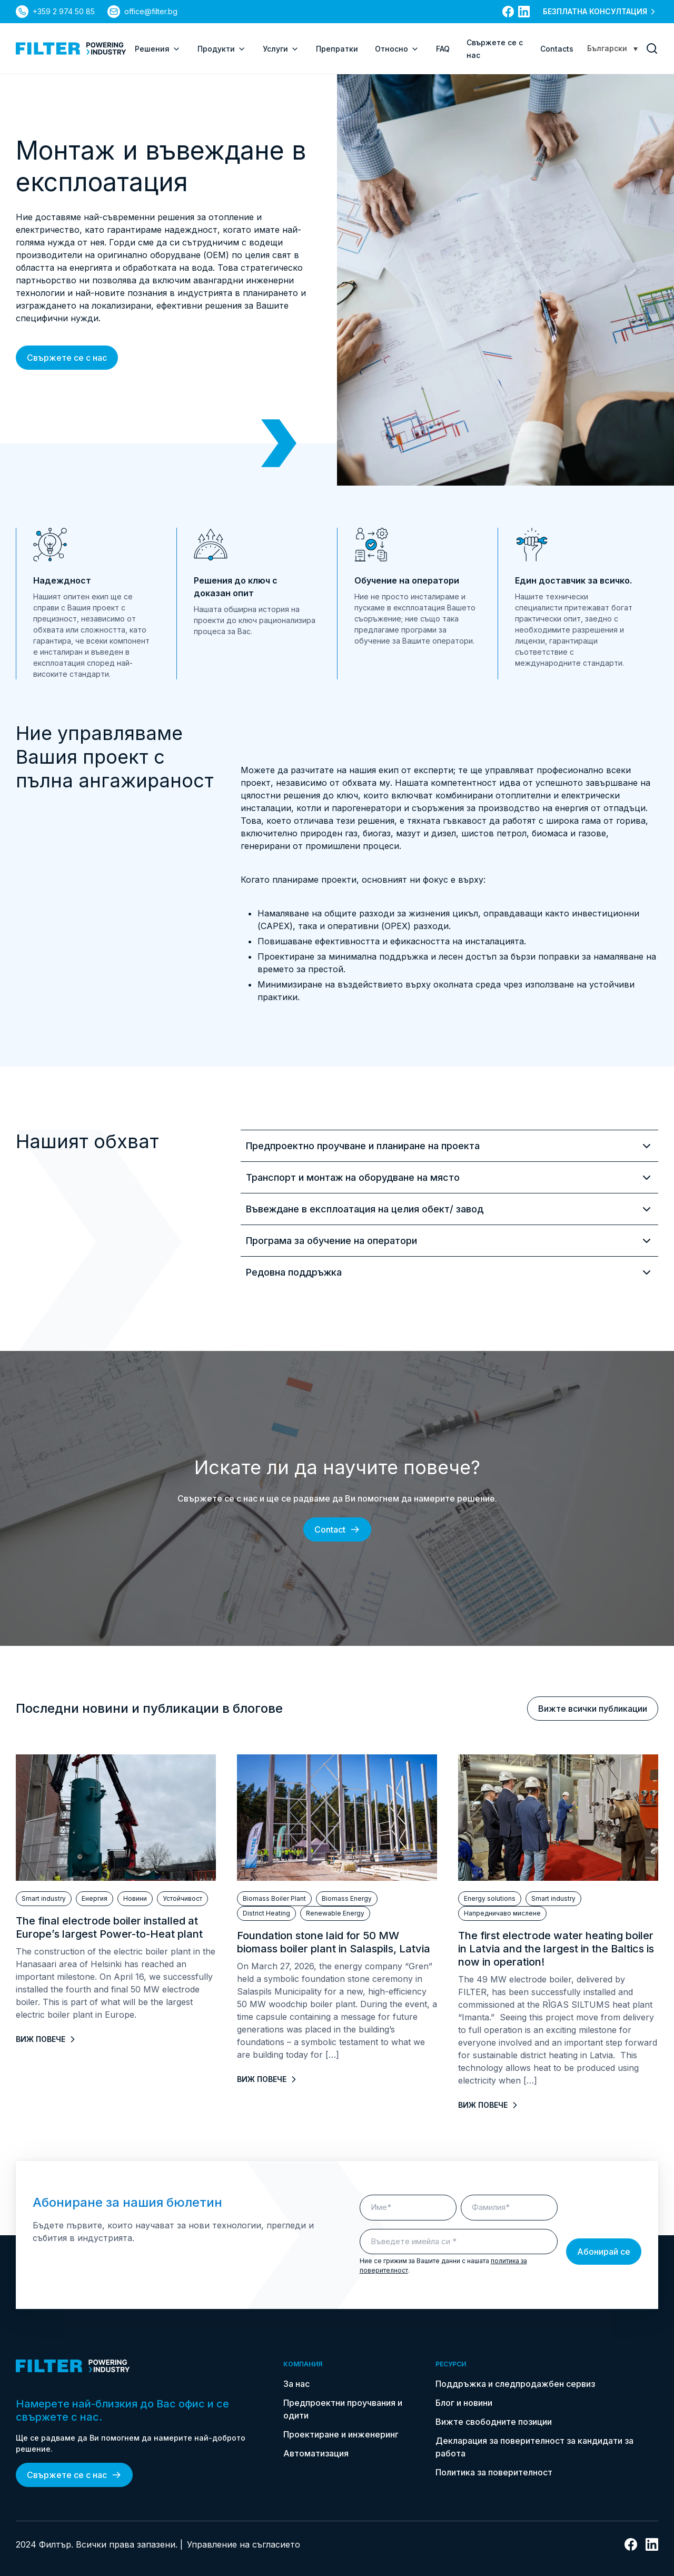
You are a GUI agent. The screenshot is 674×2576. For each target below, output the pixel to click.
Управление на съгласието (243, 2544)
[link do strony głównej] (71, 48)
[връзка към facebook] (508, 11)
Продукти (221, 49)
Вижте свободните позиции (493, 2421)
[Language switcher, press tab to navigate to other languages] (612, 48)
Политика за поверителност (493, 2472)
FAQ (443, 48)
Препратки (337, 48)
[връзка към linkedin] (524, 11)
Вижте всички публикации (592, 1708)
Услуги (281, 49)
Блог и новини (463, 2402)
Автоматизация (316, 2453)
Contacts (556, 48)
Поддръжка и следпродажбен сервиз (515, 2383)
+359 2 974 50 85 (64, 11)
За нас (296, 2383)
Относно (397, 49)
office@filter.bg (150, 11)
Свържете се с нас (67, 357)
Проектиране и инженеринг (341, 2434)
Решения (158, 49)
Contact (337, 1529)
